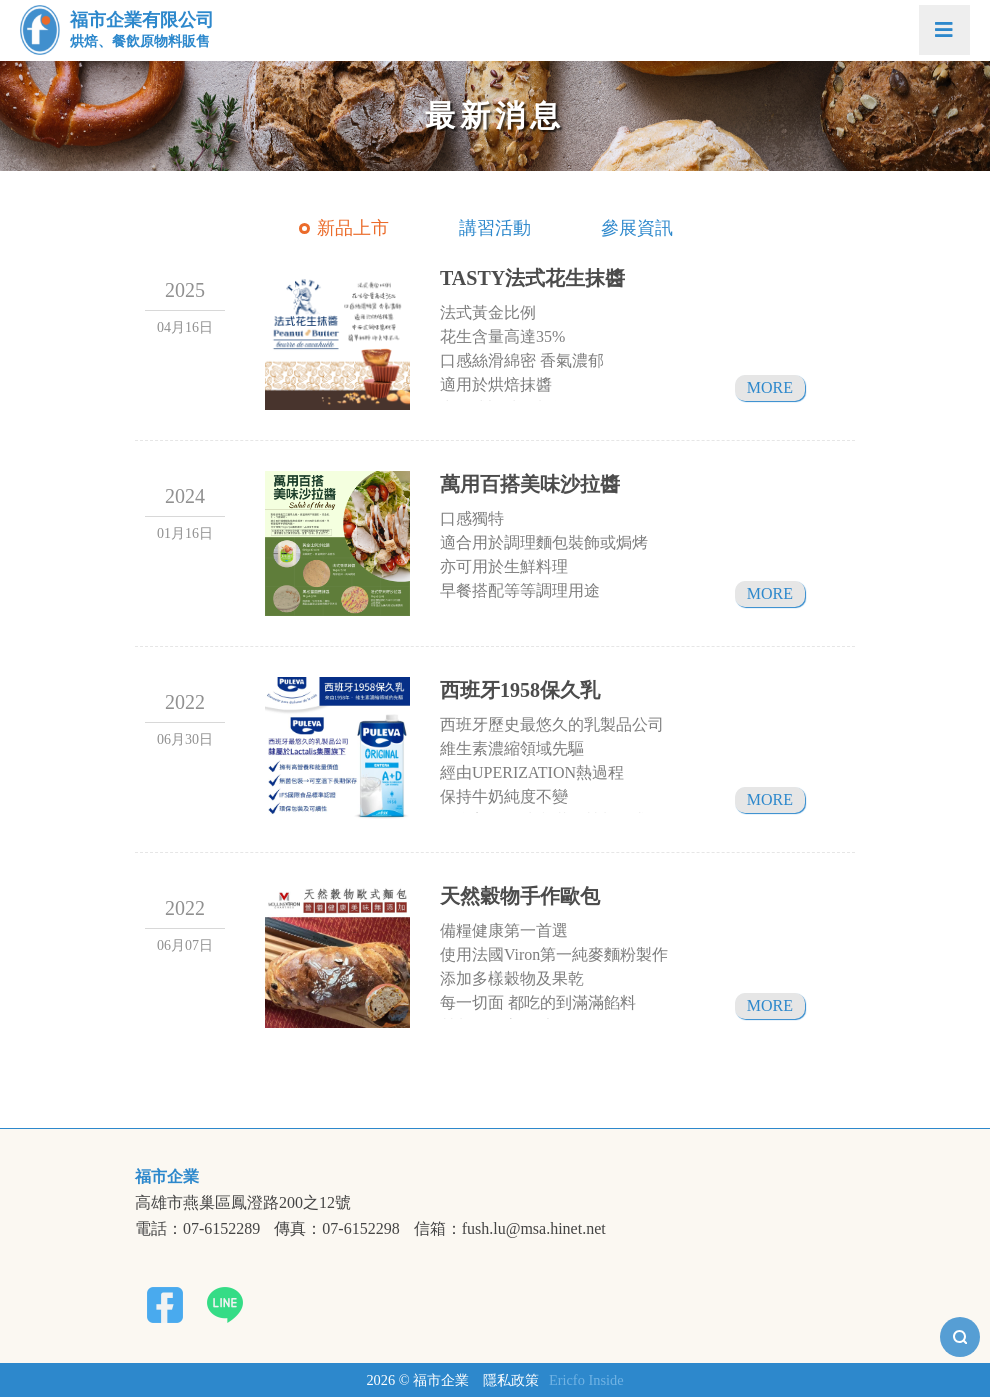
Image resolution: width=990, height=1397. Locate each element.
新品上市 (353, 228)
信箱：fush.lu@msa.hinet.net (510, 1229)
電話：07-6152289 (197, 1229)
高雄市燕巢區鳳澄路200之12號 (243, 1203)
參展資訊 (637, 228)
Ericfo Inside (586, 1380)
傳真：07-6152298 (336, 1229)
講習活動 (495, 228)
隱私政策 (511, 1380)
